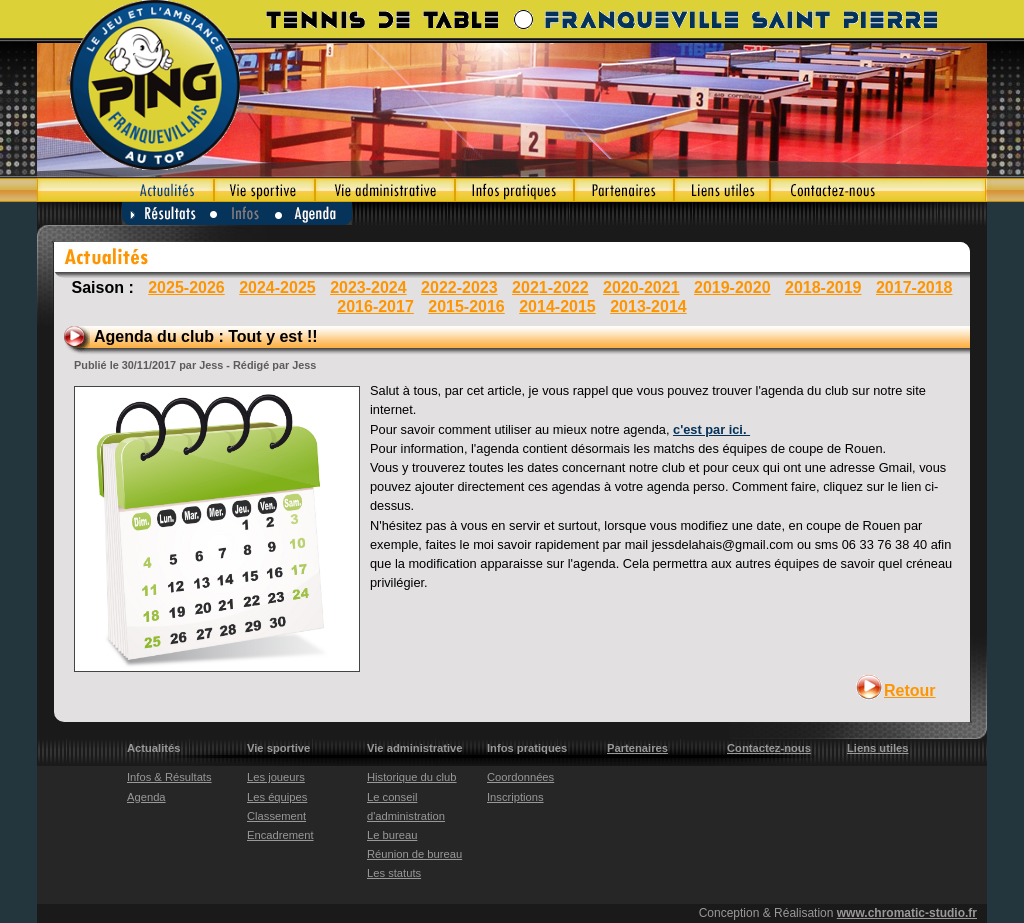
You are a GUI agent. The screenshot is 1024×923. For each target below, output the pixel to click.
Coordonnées (520, 777)
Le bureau (392, 835)
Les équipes (277, 797)
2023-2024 (368, 287)
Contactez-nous (878, 190)
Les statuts (394, 873)
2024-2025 (277, 287)
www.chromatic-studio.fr (907, 913)
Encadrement (280, 835)
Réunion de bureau (414, 854)
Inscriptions (515, 797)
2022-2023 (459, 287)
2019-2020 (732, 287)
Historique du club (412, 777)
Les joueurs (276, 777)
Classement (276, 816)
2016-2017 (375, 306)
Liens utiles (722, 190)
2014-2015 (557, 306)
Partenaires (624, 190)
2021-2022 (550, 287)
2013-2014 (648, 306)
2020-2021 (641, 287)
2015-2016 (466, 306)
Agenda (314, 213)
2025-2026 (186, 287)
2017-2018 (914, 287)
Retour (910, 690)
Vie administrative (385, 190)
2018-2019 (823, 287)
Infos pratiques (514, 190)
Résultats (166, 213)
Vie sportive (264, 190)
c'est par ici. (711, 429)
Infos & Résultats (169, 777)
